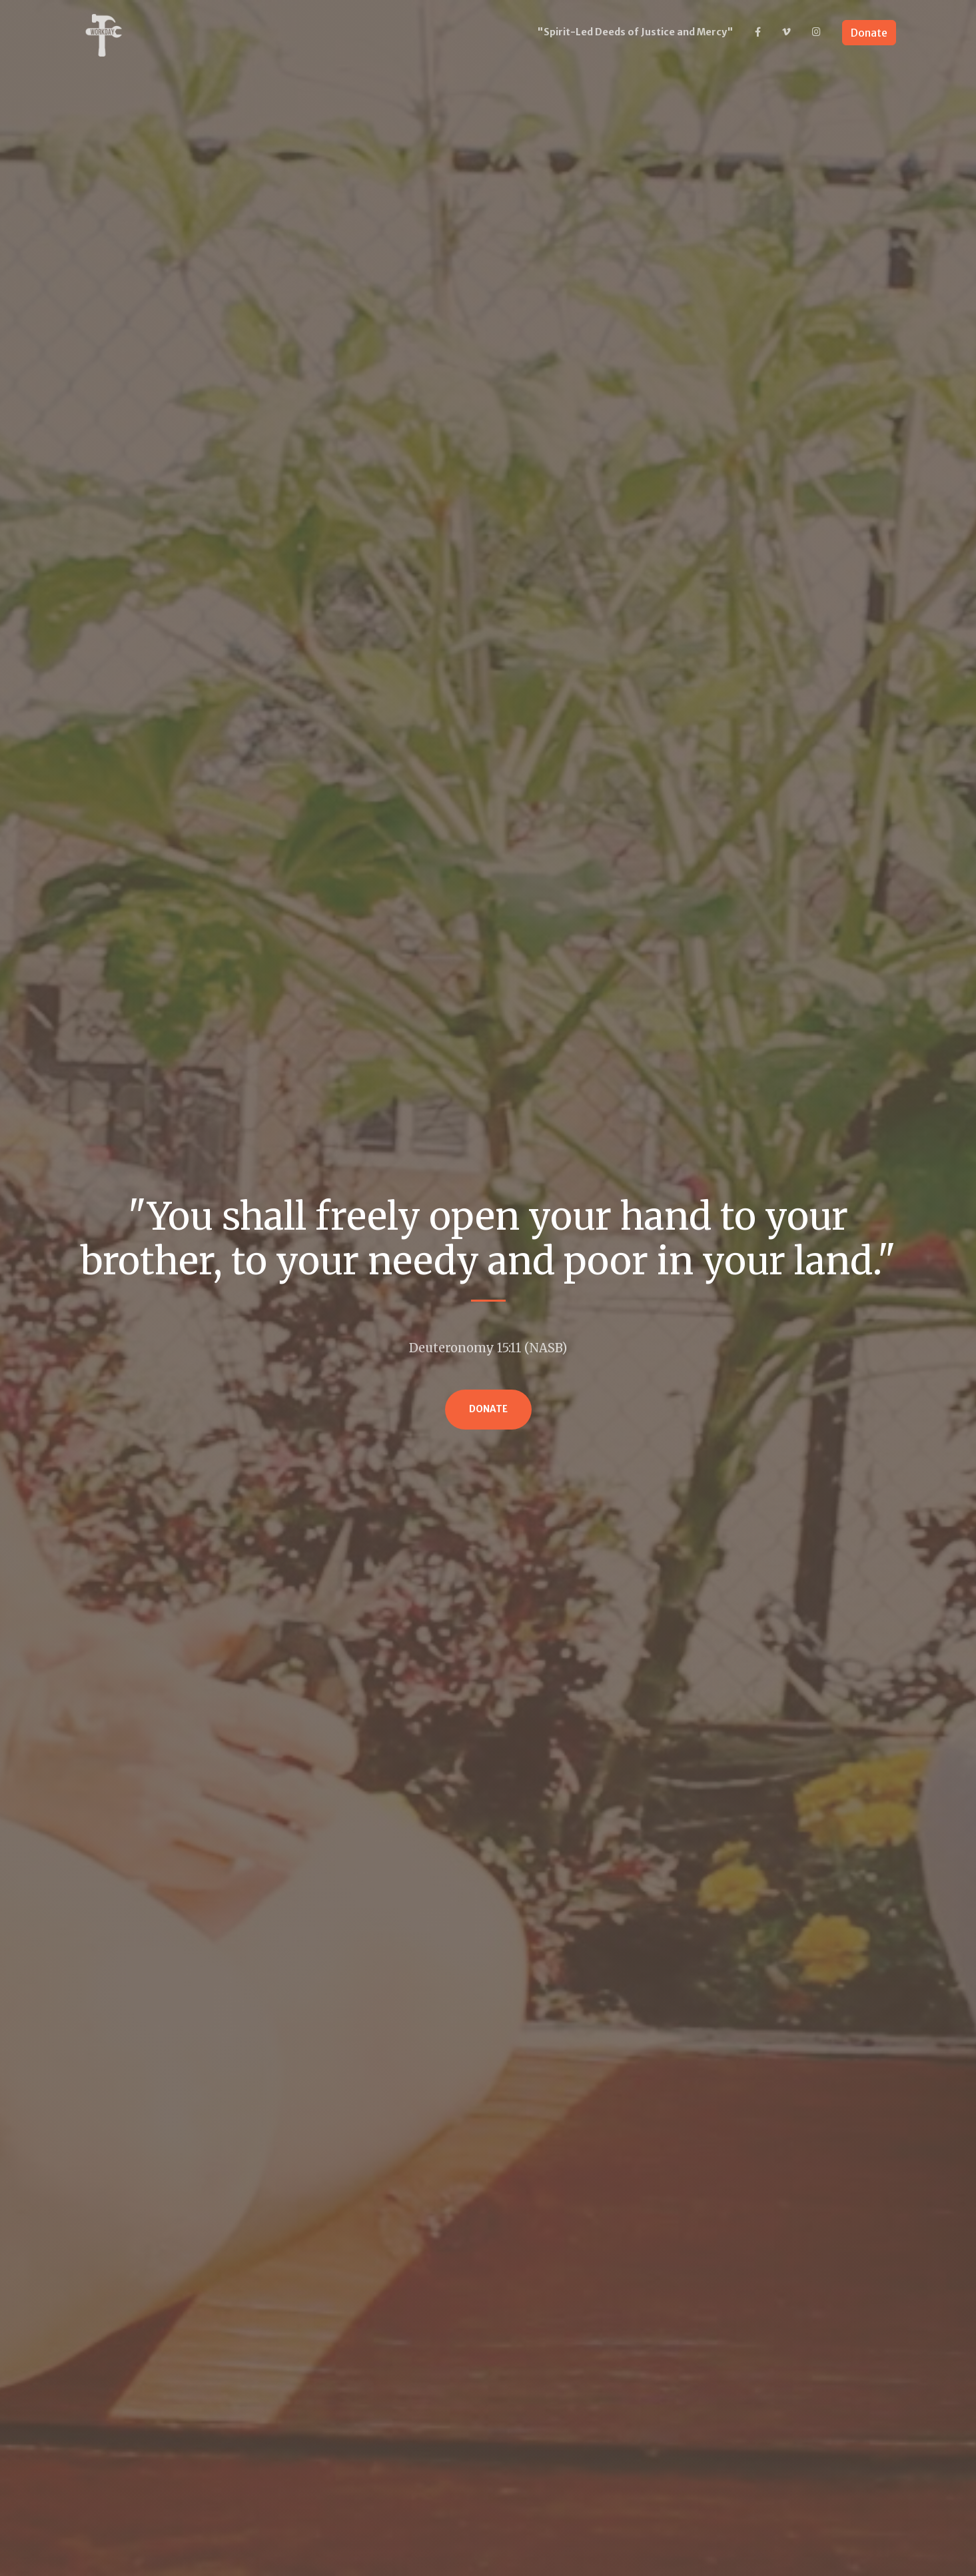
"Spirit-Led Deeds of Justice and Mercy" (635, 32)
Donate (869, 32)
